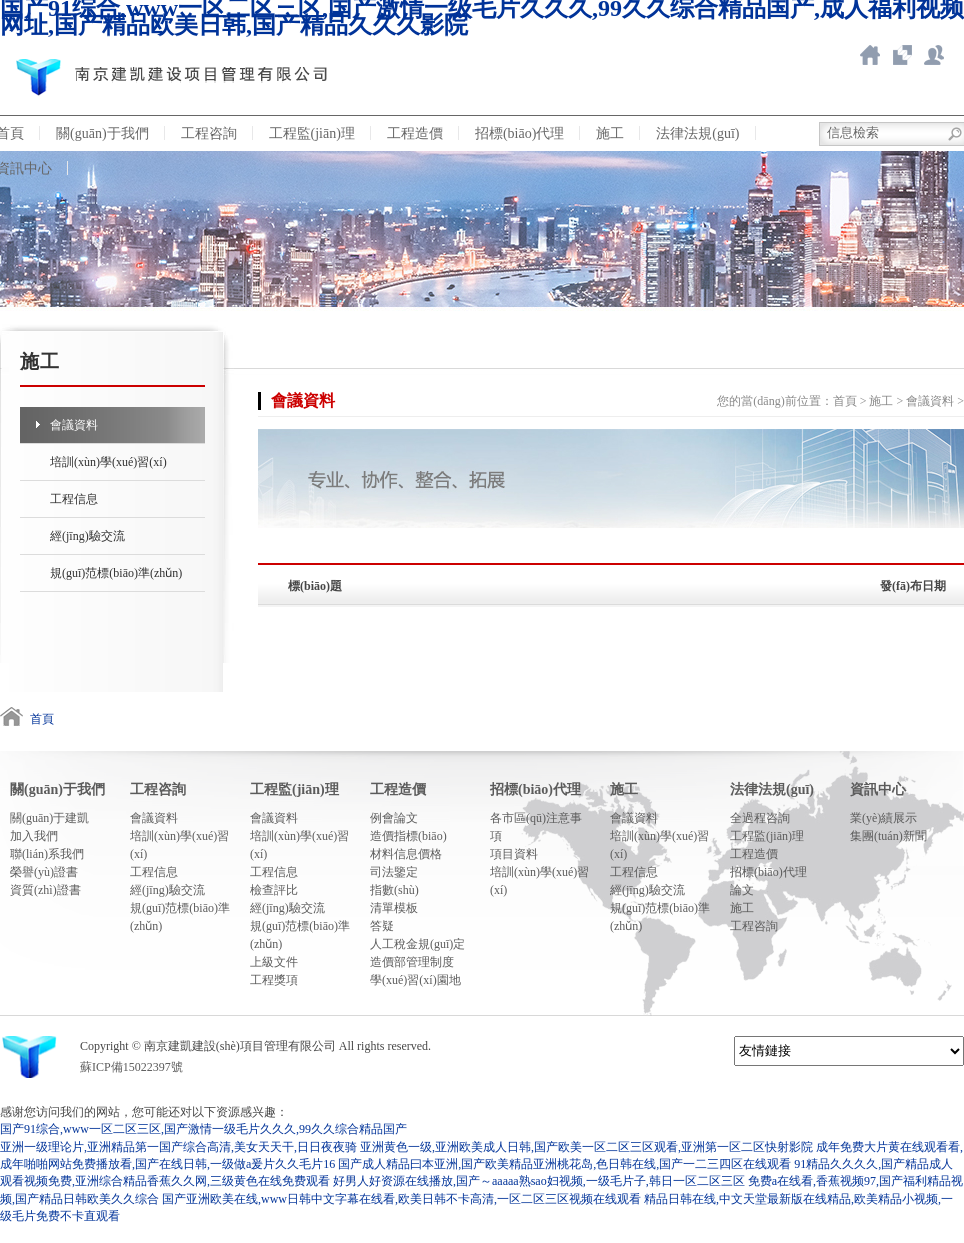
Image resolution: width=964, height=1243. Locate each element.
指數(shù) (394, 890)
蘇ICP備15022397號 (131, 1067)
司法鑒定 (394, 872)
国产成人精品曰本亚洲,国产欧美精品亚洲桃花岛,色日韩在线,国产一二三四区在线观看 (564, 1164)
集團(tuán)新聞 (888, 836)
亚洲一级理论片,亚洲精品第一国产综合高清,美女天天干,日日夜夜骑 (178, 1147)
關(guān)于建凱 (49, 818)
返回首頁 (870, 55)
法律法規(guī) (697, 133)
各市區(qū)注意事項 (536, 827)
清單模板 (394, 908)
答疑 (382, 926)
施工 (610, 133)
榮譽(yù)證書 (44, 872)
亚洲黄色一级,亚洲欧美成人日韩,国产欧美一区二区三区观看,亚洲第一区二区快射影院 (586, 1147)
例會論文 (394, 818)
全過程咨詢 (760, 818)
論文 (742, 890)
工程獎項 (274, 980)
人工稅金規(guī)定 (417, 944)
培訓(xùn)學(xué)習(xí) (108, 462)
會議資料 (74, 425)
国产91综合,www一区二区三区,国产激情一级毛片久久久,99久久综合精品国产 (203, 1129)
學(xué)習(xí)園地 (415, 980)
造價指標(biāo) (408, 836)
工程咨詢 (209, 133)
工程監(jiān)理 (312, 133)
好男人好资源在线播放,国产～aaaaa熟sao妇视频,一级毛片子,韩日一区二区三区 (539, 1181)
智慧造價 (902, 55)
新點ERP (934, 55)
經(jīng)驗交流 (87, 536)
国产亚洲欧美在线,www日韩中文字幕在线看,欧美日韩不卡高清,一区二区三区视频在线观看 (401, 1199)
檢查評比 (274, 890)
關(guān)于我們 (102, 133)
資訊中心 (878, 789)
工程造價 (415, 133)
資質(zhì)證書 (45, 890)
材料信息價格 (406, 854)
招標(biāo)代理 (519, 133)
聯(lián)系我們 (47, 854)
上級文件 (274, 962)
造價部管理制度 (412, 962)
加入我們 (34, 836)
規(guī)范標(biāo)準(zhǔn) (116, 573)
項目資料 (514, 854)
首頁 (845, 401)
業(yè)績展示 (883, 818)
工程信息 (74, 499)
